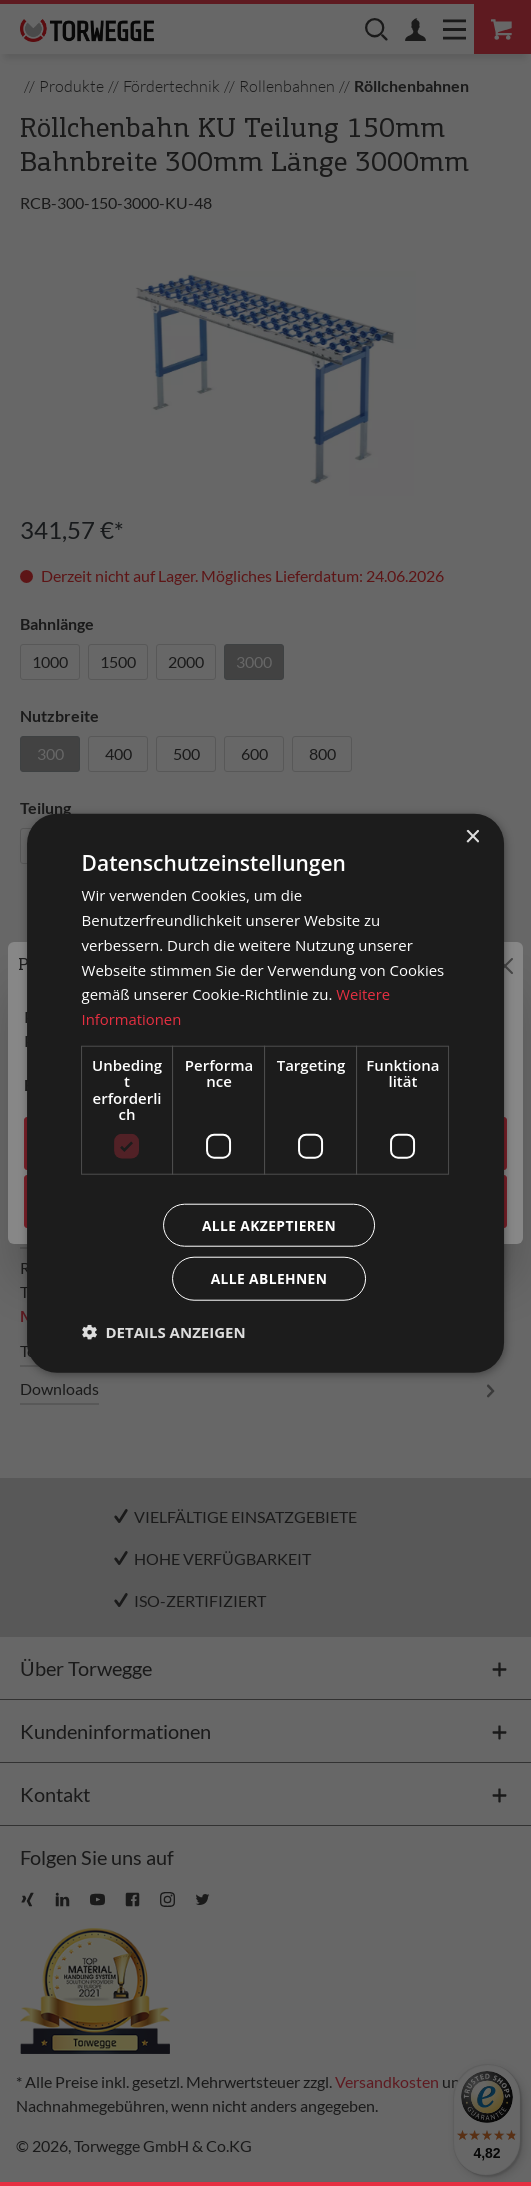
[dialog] (266, 1093)
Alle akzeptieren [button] (269, 1224)
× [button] (471, 836)
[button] (164, 1332)
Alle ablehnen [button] (269, 1278)
